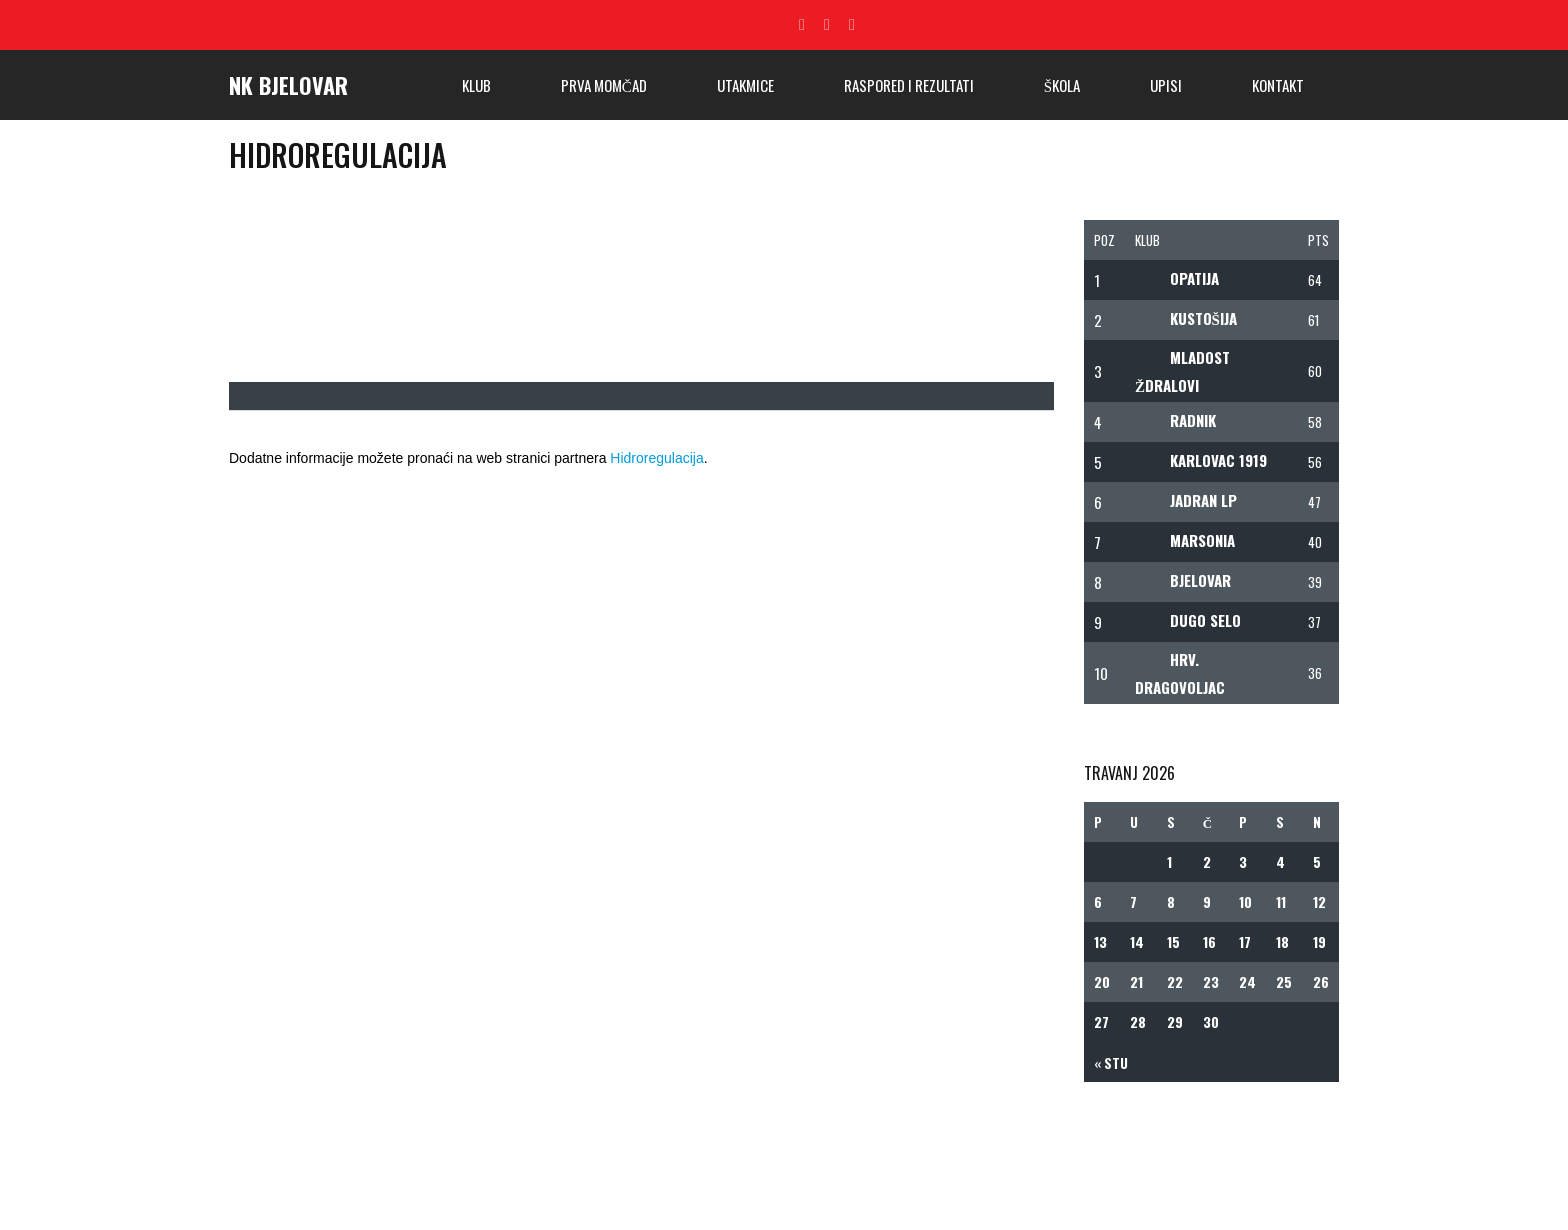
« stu (1111, 1063)
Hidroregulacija (656, 458)
